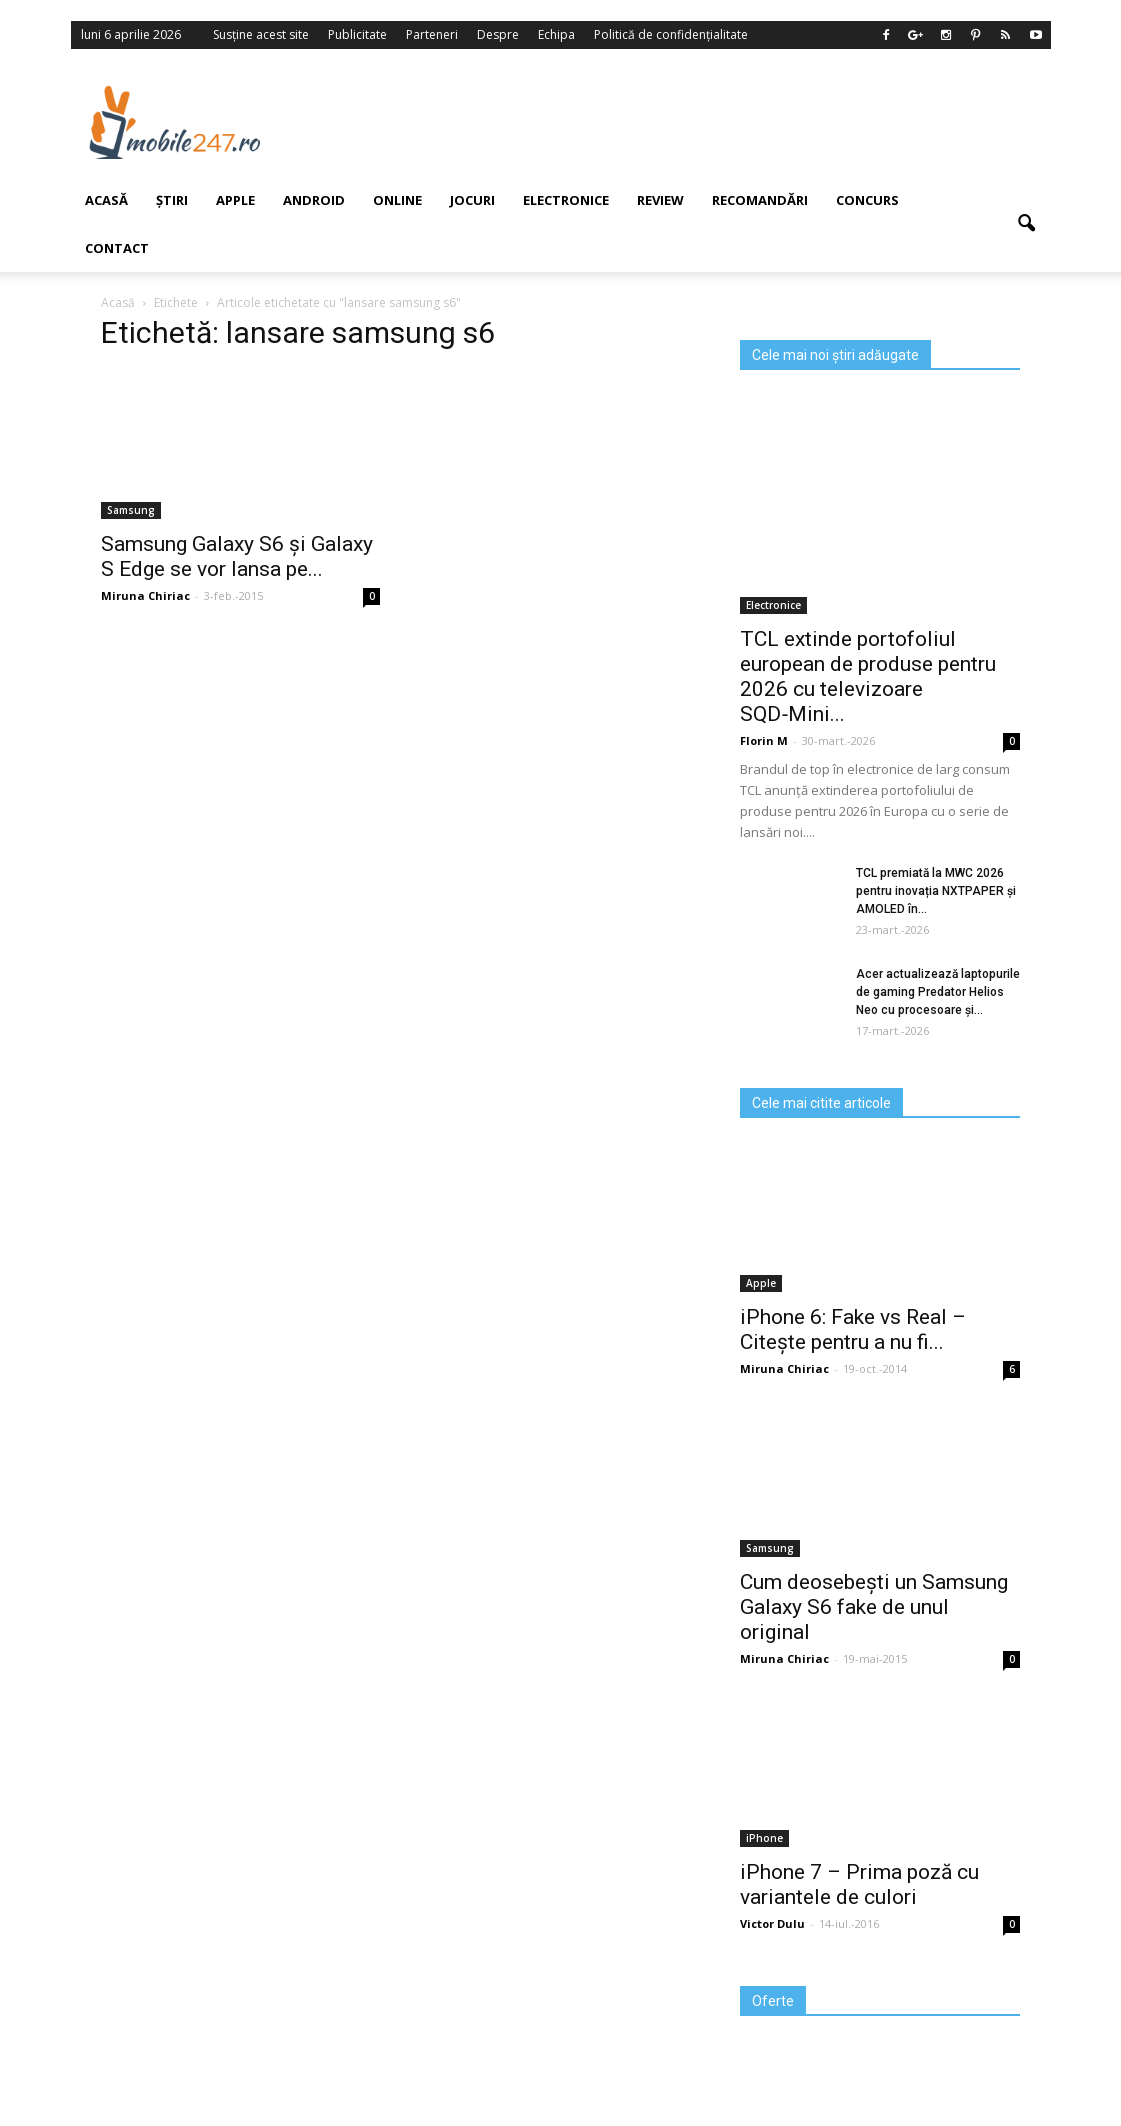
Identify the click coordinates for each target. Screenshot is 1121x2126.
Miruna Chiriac (784, 1368)
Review (660, 200)
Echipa (556, 34)
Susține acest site (261, 34)
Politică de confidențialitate (671, 34)
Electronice (566, 200)
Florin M (764, 740)
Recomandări (760, 200)
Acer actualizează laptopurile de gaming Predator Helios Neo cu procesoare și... (938, 992)
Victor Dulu (772, 1923)
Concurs (867, 200)
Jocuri (472, 200)
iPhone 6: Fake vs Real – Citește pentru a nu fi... (853, 1329)
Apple (235, 200)
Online (397, 200)
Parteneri (432, 34)
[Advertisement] (680, 122)
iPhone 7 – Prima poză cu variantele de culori (859, 1884)
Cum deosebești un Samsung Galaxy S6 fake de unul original (874, 1607)
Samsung (770, 1548)
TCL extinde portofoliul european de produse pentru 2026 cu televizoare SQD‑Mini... (868, 676)
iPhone (764, 1838)
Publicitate (357, 34)
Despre (498, 34)
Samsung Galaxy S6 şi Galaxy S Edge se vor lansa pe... (237, 556)
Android (314, 200)
